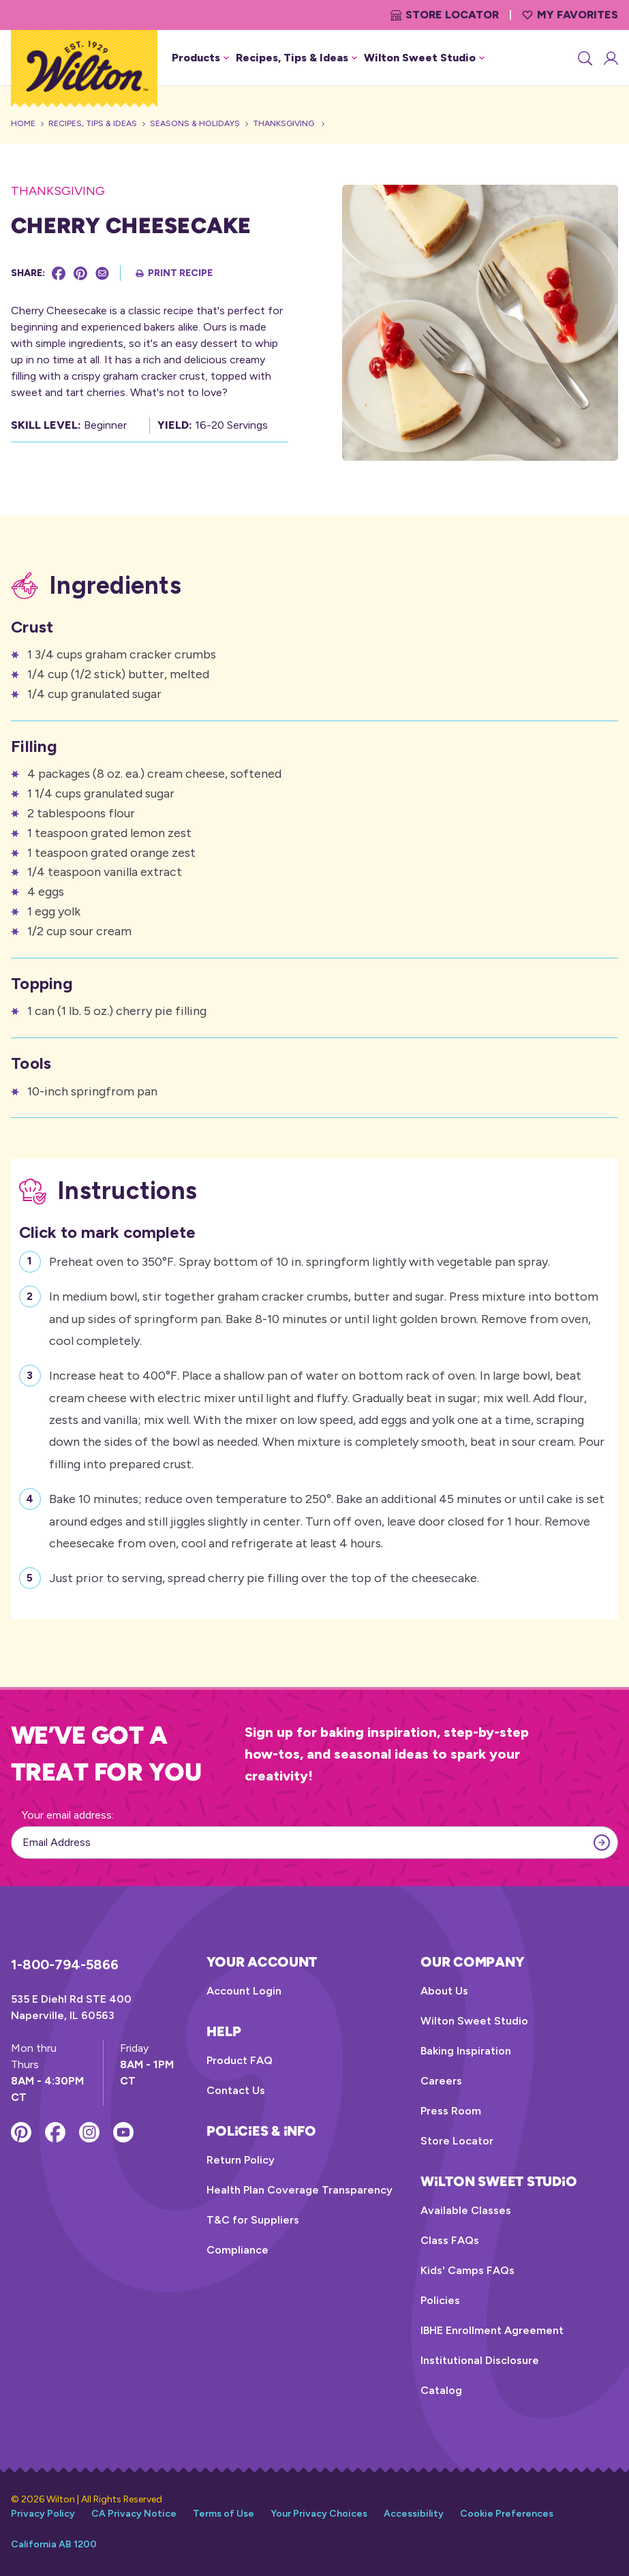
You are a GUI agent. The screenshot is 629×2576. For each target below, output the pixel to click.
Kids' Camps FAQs (467, 2270)
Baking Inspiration (465, 2050)
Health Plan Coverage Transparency (299, 2189)
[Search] (584, 58)
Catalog (441, 2390)
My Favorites (570, 14)
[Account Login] (610, 58)
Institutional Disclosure (479, 2360)
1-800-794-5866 (65, 1964)
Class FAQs (449, 2240)
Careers (441, 2080)
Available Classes (465, 2210)
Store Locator (444, 14)
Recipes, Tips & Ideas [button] (296, 57)
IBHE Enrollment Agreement (492, 2330)
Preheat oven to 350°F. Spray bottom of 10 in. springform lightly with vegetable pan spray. (299, 1260)
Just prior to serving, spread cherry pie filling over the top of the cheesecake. (264, 1576)
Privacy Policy (43, 2513)
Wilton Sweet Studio (474, 2020)
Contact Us (235, 2090)
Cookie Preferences (506, 2513)
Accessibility (414, 2513)
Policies (440, 2300)
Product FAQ (239, 2060)
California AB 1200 (54, 2544)
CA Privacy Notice (134, 2513)
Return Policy (240, 2159)
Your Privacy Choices (319, 2513)
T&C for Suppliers (252, 2219)
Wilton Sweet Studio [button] (424, 57)
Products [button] (200, 57)
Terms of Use (223, 2513)
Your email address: (68, 1814)
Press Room (450, 2110)
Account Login (243, 1990)
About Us (444, 1990)
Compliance (237, 2249)
